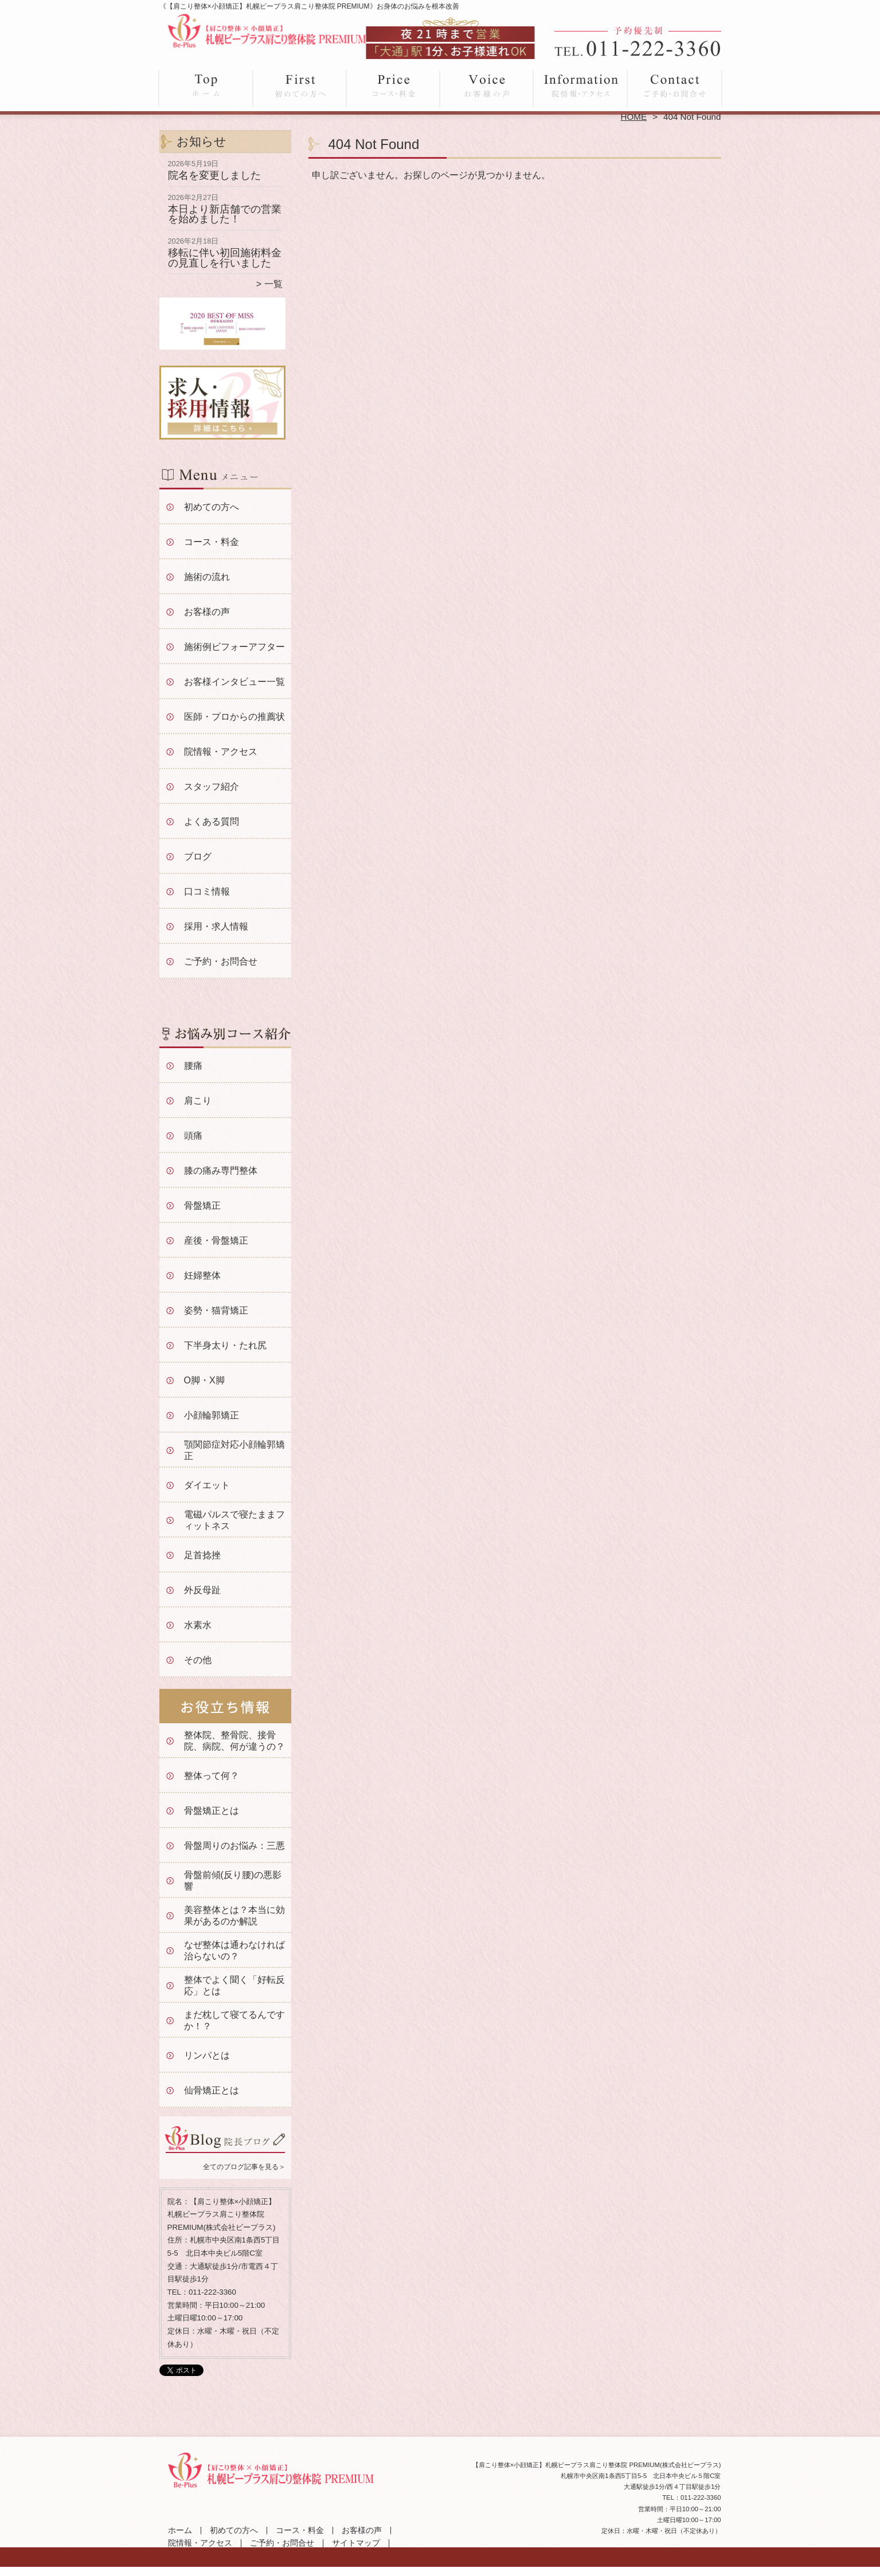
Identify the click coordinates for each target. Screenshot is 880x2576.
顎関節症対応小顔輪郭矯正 (234, 1450)
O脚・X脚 (204, 1380)
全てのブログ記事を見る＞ (244, 2167)
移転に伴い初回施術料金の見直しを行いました (224, 258)
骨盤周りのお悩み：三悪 (234, 1845)
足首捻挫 (202, 1555)
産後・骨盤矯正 (216, 1240)
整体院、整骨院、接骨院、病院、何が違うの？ (234, 1740)
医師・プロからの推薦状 (234, 717)
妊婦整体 (202, 1275)
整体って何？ (211, 1776)
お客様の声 (487, 86)
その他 (198, 1660)
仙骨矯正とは (211, 2090)
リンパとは (207, 2055)
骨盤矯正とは (211, 1811)
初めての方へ (300, 86)
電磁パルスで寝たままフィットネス (234, 1520)
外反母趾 (202, 1590)
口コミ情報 (207, 891)
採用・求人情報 (216, 926)
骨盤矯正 (202, 1205)
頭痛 (193, 1135)
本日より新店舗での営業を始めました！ (224, 214)
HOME (634, 116)
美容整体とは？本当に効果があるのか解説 (234, 1915)
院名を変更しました (214, 175)
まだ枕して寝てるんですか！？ (234, 2020)
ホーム (206, 86)
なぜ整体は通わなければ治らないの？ (234, 1950)
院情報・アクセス (580, 86)
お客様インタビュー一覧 (234, 682)
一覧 (273, 284)
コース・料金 (393, 86)
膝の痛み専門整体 (220, 1170)
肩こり (198, 1100)
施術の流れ (207, 577)
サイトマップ (356, 2543)
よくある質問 (211, 821)
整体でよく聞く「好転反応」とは (234, 1985)
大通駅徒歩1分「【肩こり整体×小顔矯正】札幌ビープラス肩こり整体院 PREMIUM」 (438, 2570)
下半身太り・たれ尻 (225, 1345)
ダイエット (207, 1485)
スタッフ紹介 (211, 786)
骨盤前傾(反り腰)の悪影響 (233, 1880)
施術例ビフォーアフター (234, 647)
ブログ (198, 856)
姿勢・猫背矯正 (216, 1310)
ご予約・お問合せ (674, 86)
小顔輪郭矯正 (211, 1415)
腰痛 (193, 1066)
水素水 (198, 1625)
